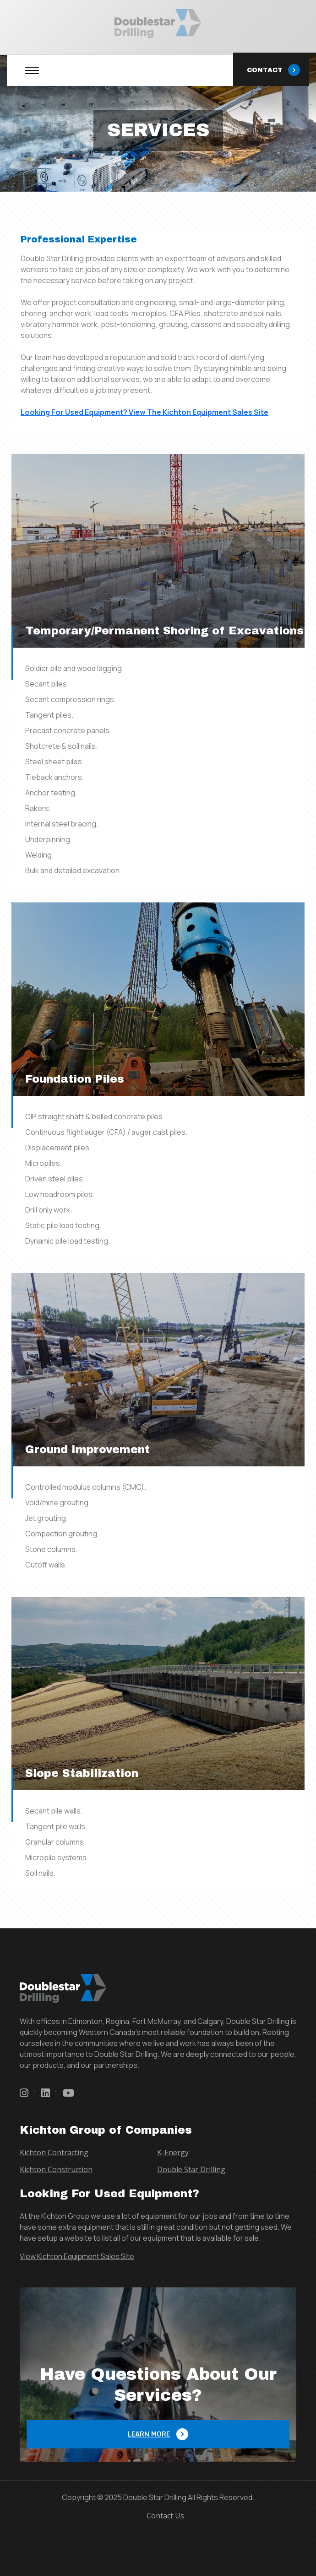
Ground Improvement (87, 1449)
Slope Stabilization (81, 1773)
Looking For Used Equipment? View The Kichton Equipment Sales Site (144, 412)
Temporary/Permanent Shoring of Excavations (164, 631)
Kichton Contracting (54, 2152)
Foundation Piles (74, 1079)
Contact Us (165, 2516)
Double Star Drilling (191, 2169)
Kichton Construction (56, 2169)
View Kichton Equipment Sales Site (77, 2256)
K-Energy (173, 2152)
